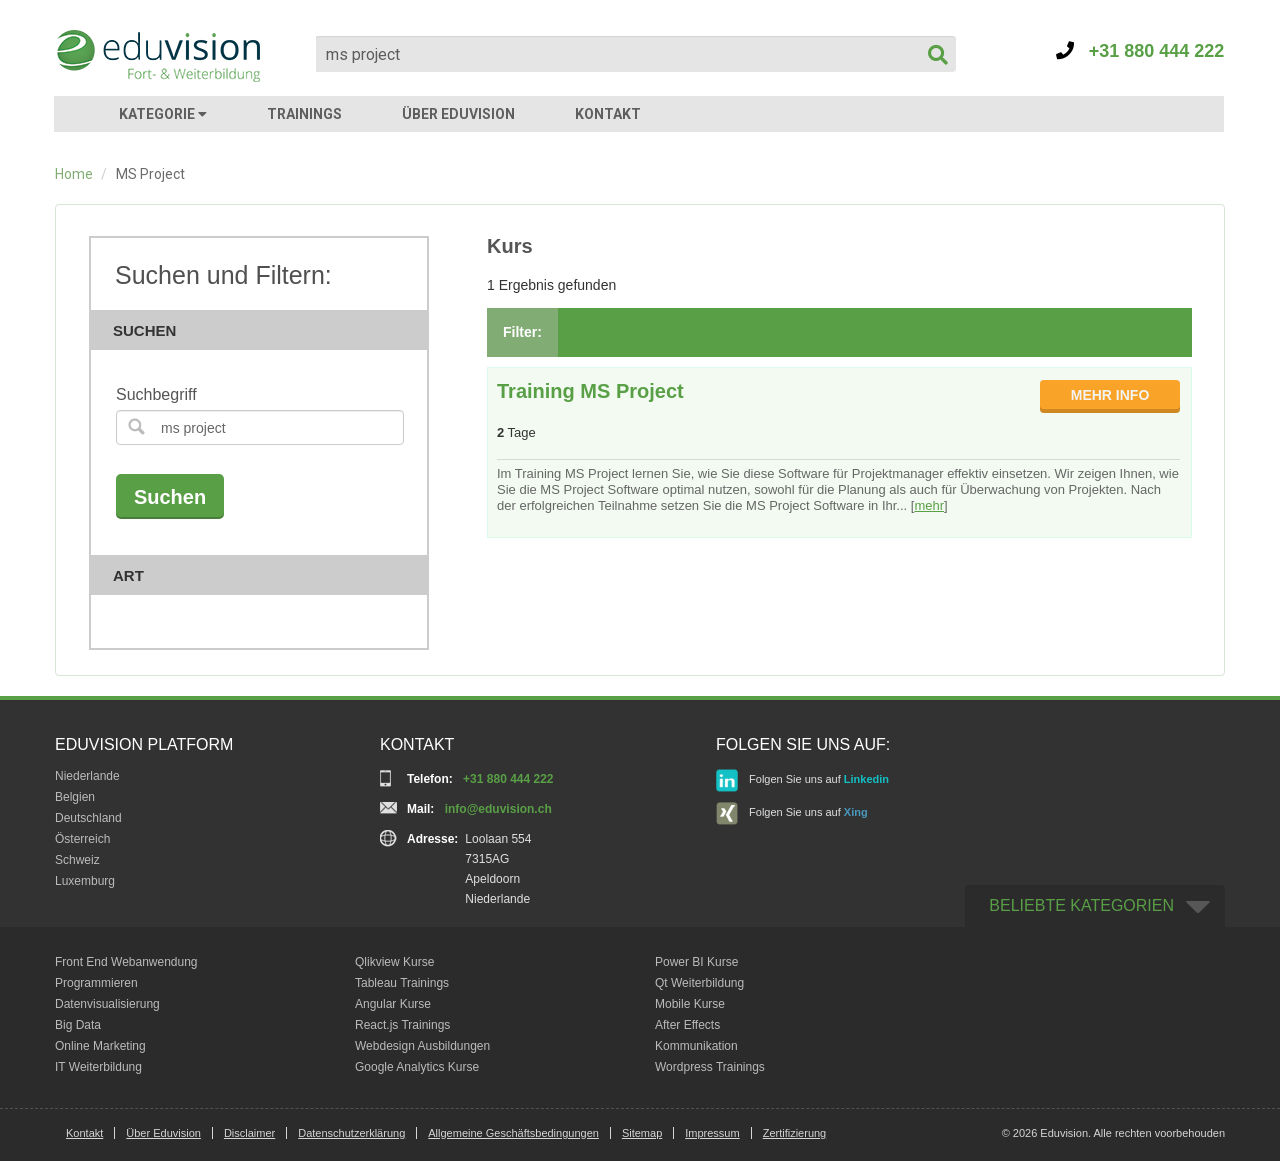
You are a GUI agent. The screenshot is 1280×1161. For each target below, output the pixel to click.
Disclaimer (249, 1133)
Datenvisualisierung (107, 1004)
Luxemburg (85, 881)
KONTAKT (608, 114)
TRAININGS (304, 114)
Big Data (78, 1025)
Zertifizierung (795, 1133)
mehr (929, 505)
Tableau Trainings (402, 983)
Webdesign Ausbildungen (422, 1046)
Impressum (712, 1133)
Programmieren (96, 983)
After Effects (687, 1025)
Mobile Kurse (690, 1004)
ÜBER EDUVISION (458, 114)
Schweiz (77, 860)
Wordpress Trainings (710, 1067)
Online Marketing (100, 1046)
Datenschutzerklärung (351, 1133)
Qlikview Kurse (394, 962)
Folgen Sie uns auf (802, 780)
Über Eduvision (163, 1133)
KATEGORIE (163, 114)
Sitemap (642, 1133)
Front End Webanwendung (126, 962)
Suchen (265, 330)
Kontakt (84, 1133)
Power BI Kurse (696, 962)
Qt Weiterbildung (699, 983)
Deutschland (88, 818)
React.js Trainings (402, 1025)
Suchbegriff (156, 394)
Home (74, 174)
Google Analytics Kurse (417, 1067)
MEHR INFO (1110, 395)
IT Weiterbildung (98, 1067)
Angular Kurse (393, 1004)
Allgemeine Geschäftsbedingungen (513, 1133)
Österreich (82, 839)
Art (265, 575)
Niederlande (87, 776)
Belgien (75, 797)
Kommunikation (696, 1046)
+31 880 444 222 (1140, 51)
